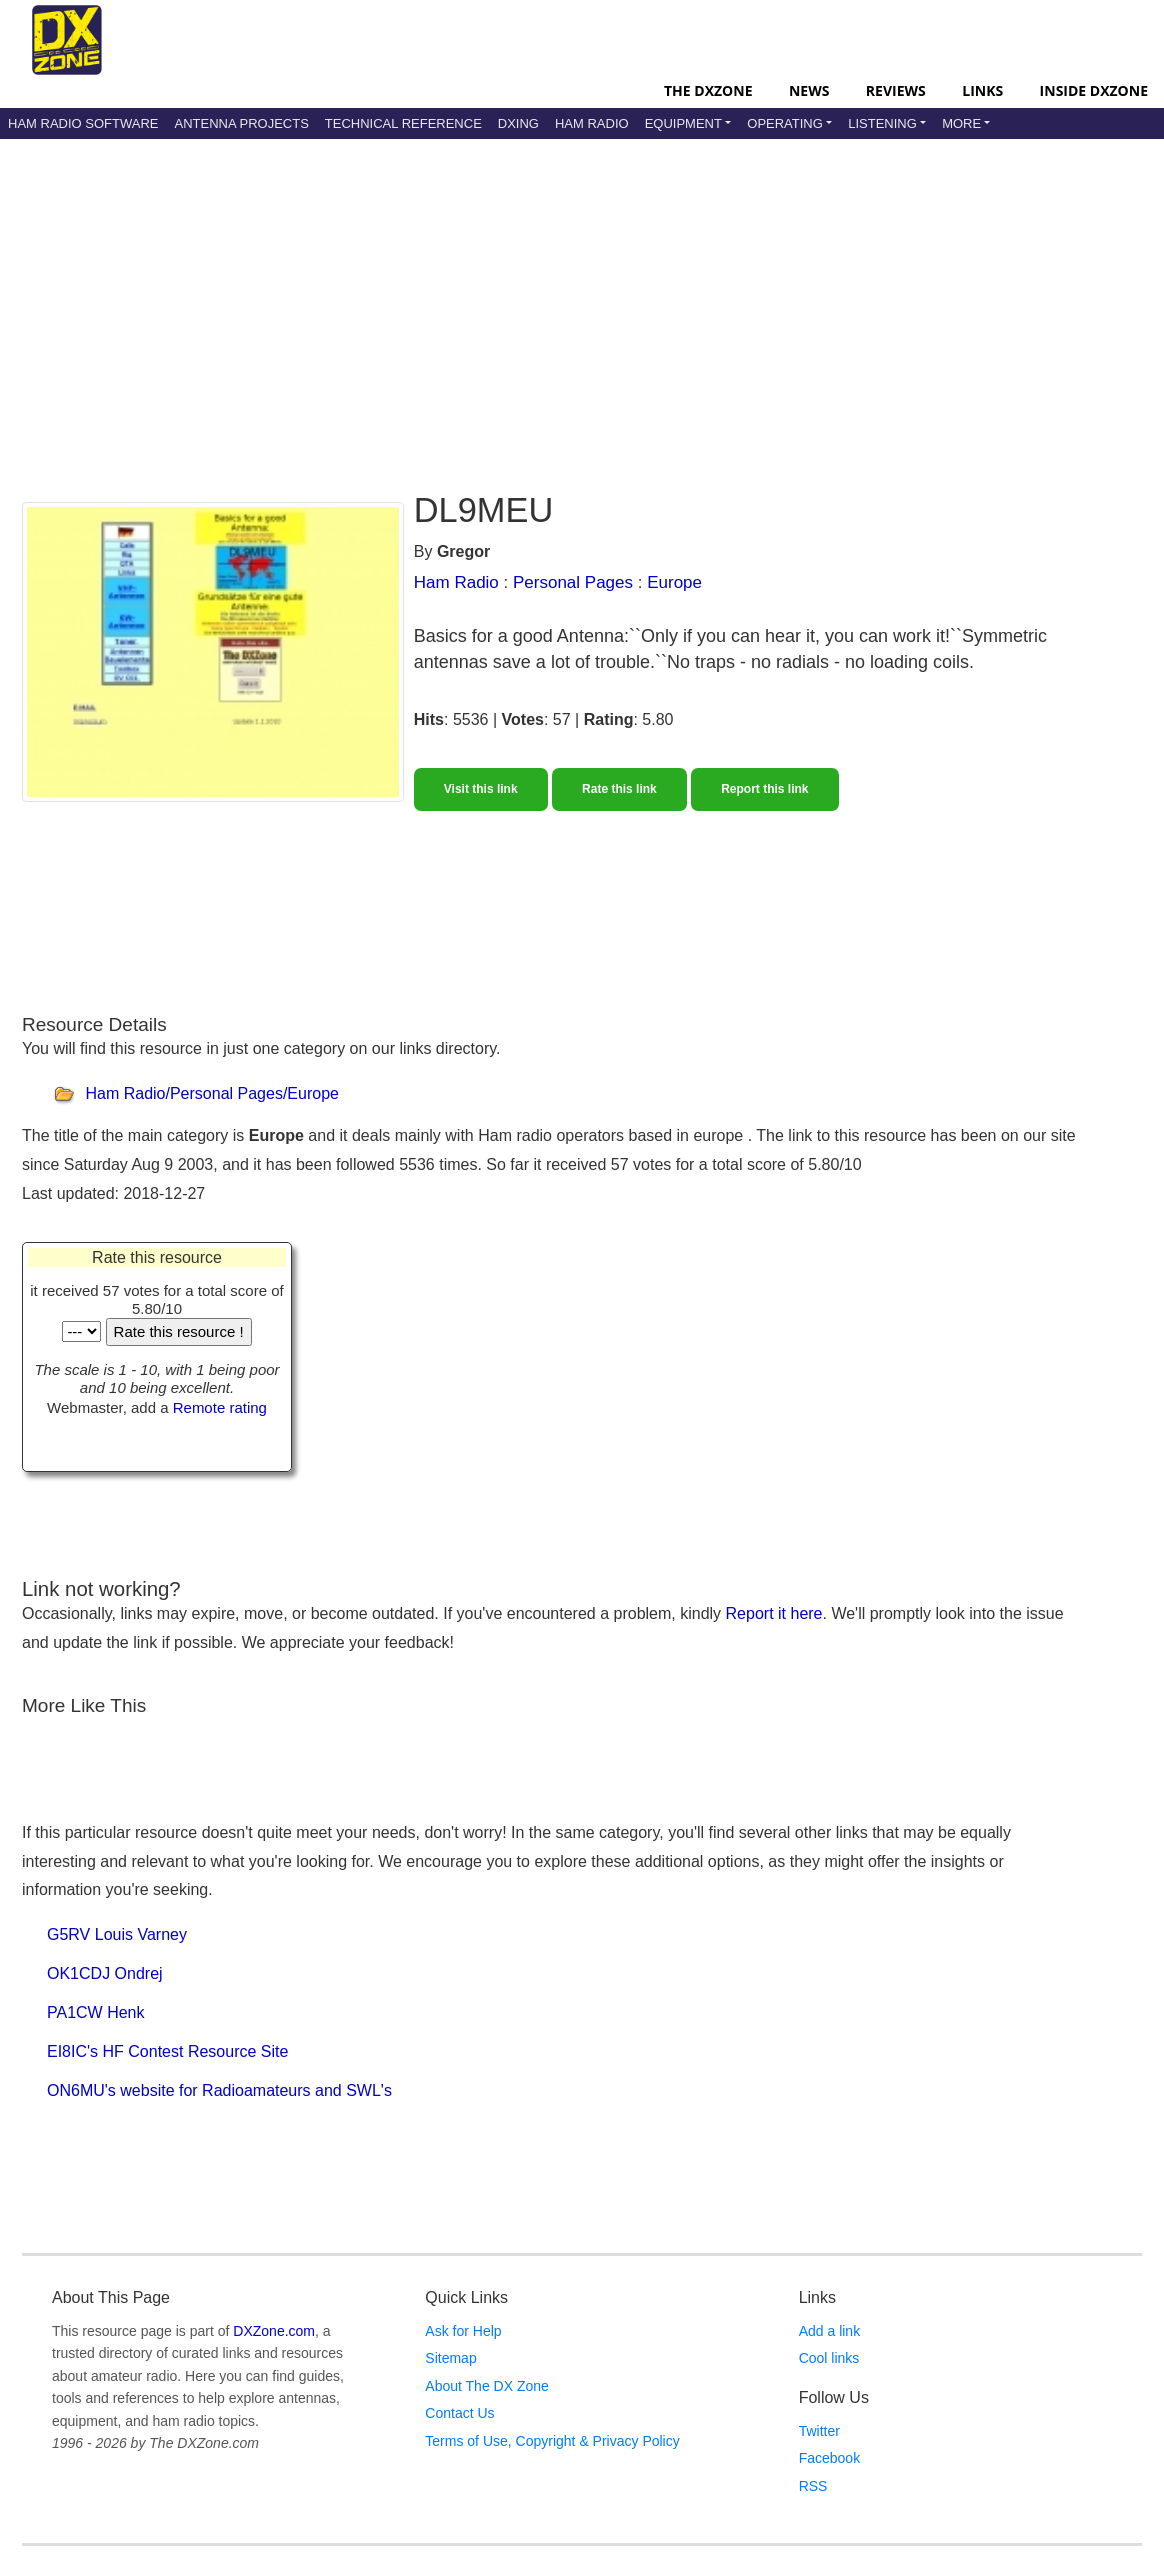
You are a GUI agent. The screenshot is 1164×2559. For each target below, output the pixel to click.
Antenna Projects (241, 123)
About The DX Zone (486, 2386)
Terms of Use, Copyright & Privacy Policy (552, 2441)
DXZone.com (274, 2331)
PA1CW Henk (96, 2012)
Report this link (764, 789)
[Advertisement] (507, 299)
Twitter (819, 2431)
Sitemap (450, 2358)
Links (982, 90)
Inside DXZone (1094, 90)
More (961, 123)
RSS (813, 2486)
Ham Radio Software (83, 123)
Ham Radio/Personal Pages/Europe (211, 1094)
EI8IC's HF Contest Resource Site (167, 2051)
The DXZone (708, 90)
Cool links (829, 2358)
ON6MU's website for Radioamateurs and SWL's (219, 2090)
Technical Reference (403, 123)
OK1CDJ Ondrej (105, 1973)
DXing (518, 123)
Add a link (829, 2331)
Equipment (683, 123)
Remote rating (220, 1407)
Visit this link (481, 789)
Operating (785, 123)
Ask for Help (463, 2331)
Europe (674, 582)
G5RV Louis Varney (117, 1934)
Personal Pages (573, 582)
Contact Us (459, 2413)
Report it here (774, 1613)
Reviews (896, 90)
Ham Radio (592, 123)
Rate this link (619, 789)
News (809, 90)
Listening (882, 123)
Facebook (829, 2458)
